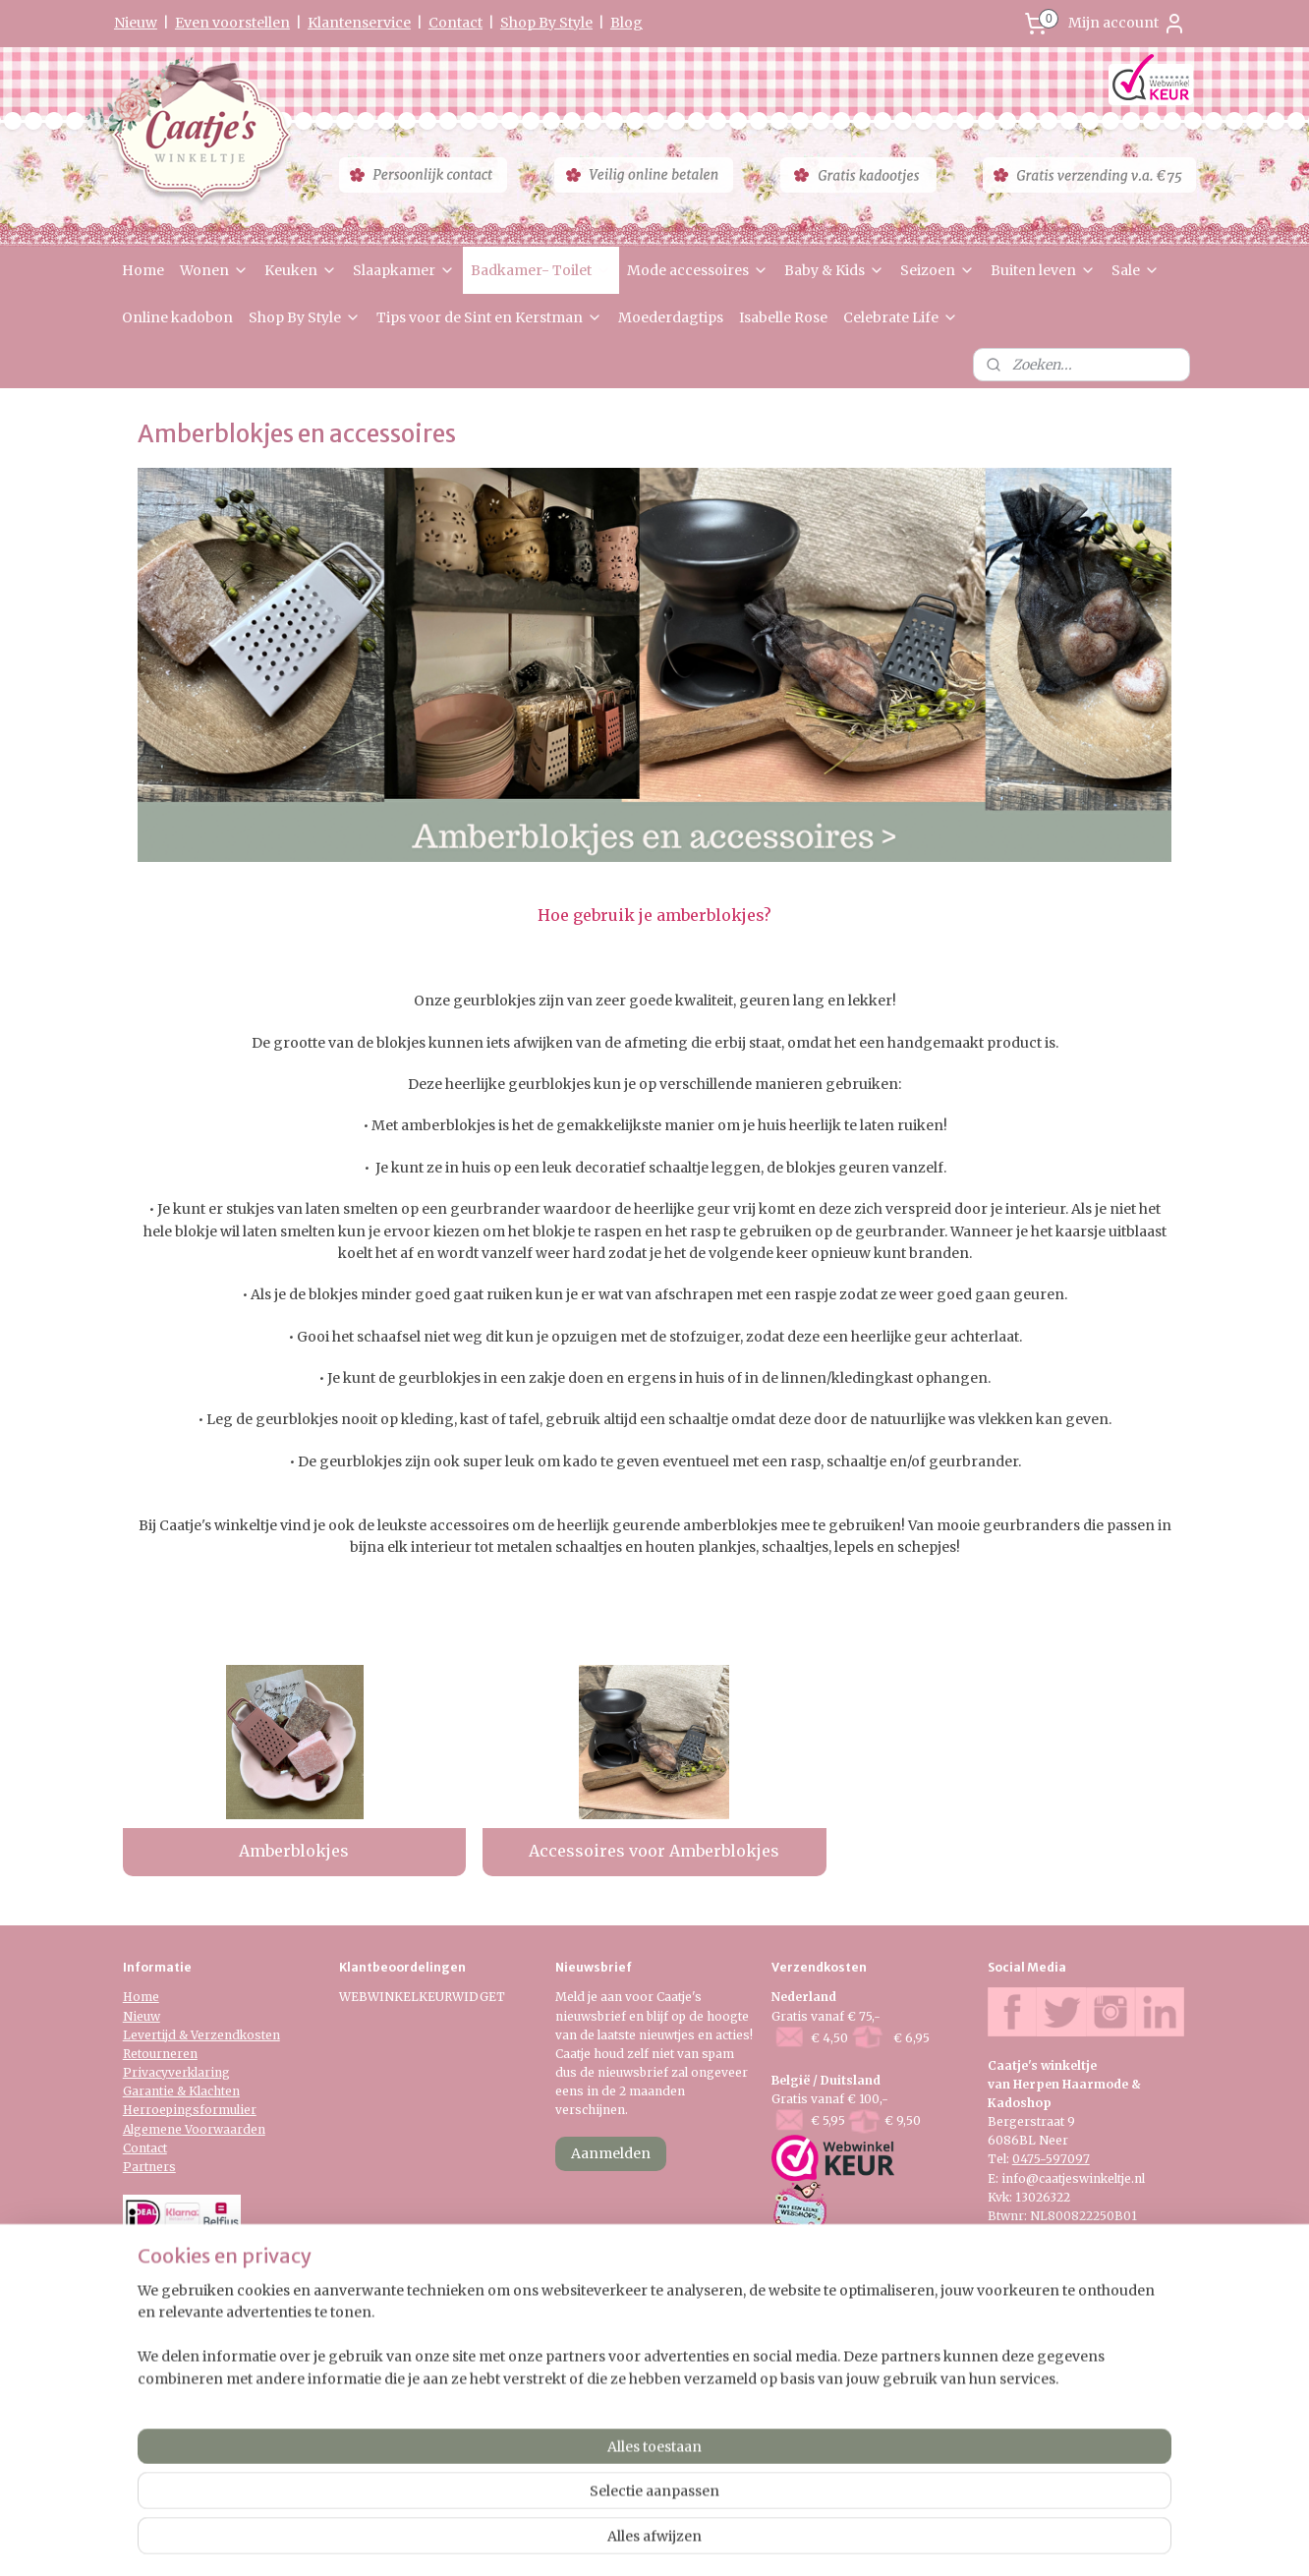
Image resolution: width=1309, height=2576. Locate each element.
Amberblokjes (294, 1850)
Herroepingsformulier (189, 2109)
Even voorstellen (232, 22)
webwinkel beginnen (711, 2540)
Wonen (214, 270)
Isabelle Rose (783, 317)
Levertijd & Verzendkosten (201, 2035)
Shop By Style (546, 22)
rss (636, 2540)
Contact (455, 22)
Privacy (145, 2072)
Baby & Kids (834, 270)
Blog (626, 22)
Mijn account (1127, 23)
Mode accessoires (697, 270)
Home (143, 270)
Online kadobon (177, 317)
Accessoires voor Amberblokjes (654, 1850)
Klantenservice (359, 22)
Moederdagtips (670, 317)
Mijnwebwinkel (888, 2540)
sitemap (595, 2540)
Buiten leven (1043, 270)
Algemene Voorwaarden (194, 2129)
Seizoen (937, 270)
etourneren (164, 2053)
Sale (1135, 270)
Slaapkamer (404, 270)
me (150, 1996)
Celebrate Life (900, 317)
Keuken (300, 270)
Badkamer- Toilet (541, 270)
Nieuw (135, 22)
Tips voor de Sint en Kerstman (489, 317)
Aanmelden (611, 2153)
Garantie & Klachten (181, 2091)
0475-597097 (1051, 2158)
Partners (149, 2166)
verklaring (199, 2072)
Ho (132, 1996)
